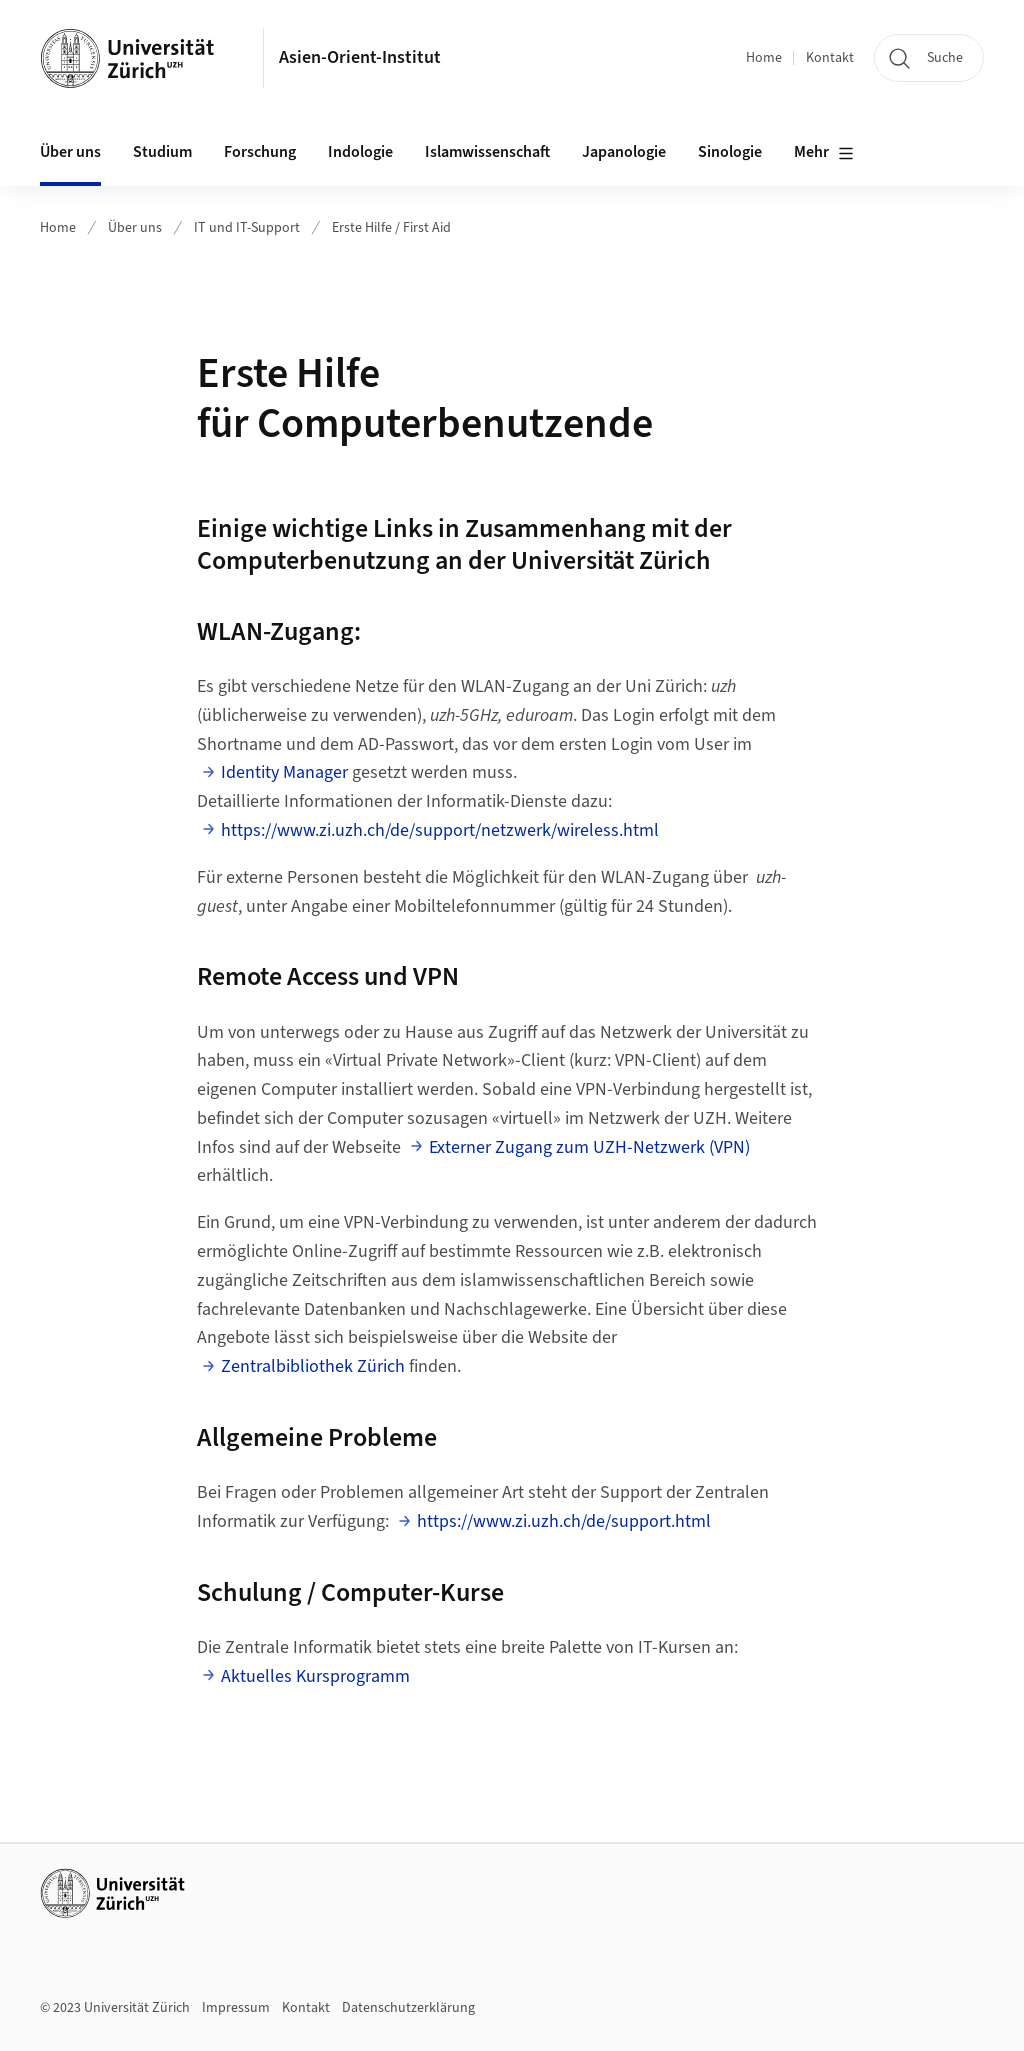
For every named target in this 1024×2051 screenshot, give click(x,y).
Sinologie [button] (730, 152)
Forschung (260, 152)
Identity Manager (284, 772)
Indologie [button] (360, 152)
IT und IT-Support (247, 228)
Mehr (824, 153)
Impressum (236, 2008)
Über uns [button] (70, 152)
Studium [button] (162, 152)
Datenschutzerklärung (408, 2008)
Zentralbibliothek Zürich (313, 1366)
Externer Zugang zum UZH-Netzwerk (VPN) (589, 1147)
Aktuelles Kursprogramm (315, 1676)
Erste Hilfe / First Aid (391, 228)
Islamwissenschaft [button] (487, 152)
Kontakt (830, 58)
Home (764, 58)
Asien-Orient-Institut (360, 57)
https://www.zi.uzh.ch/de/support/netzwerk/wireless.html (440, 830)
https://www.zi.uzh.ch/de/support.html (564, 1521)
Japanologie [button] (624, 152)
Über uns (135, 228)
